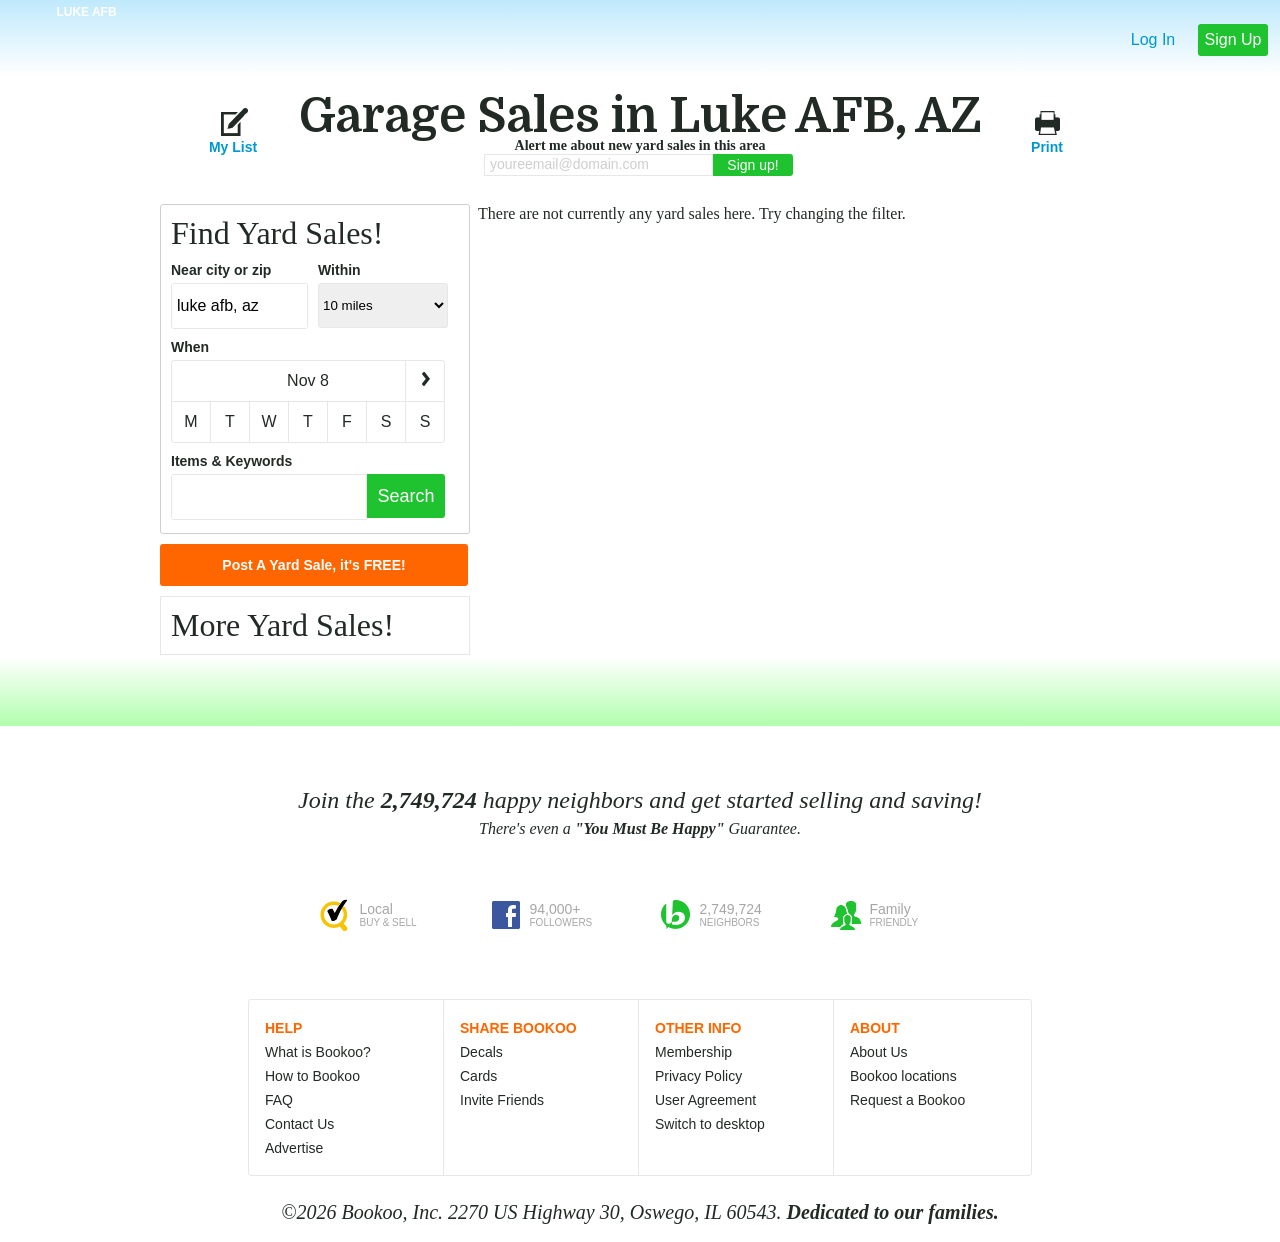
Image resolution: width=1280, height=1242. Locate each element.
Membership (693, 1052)
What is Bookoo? (318, 1052)
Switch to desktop (710, 1124)
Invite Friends (502, 1100)
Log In (1153, 39)
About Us (879, 1052)
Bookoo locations (903, 1076)
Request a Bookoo (907, 1100)
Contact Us (299, 1124)
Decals (481, 1052)
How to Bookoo (312, 1076)
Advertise (294, 1148)
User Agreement (705, 1100)
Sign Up (1233, 39)
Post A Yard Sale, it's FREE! (313, 565)
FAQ (279, 1100)
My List (233, 130)
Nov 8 (308, 380)
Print (1047, 130)
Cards (478, 1076)
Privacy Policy (698, 1076)
